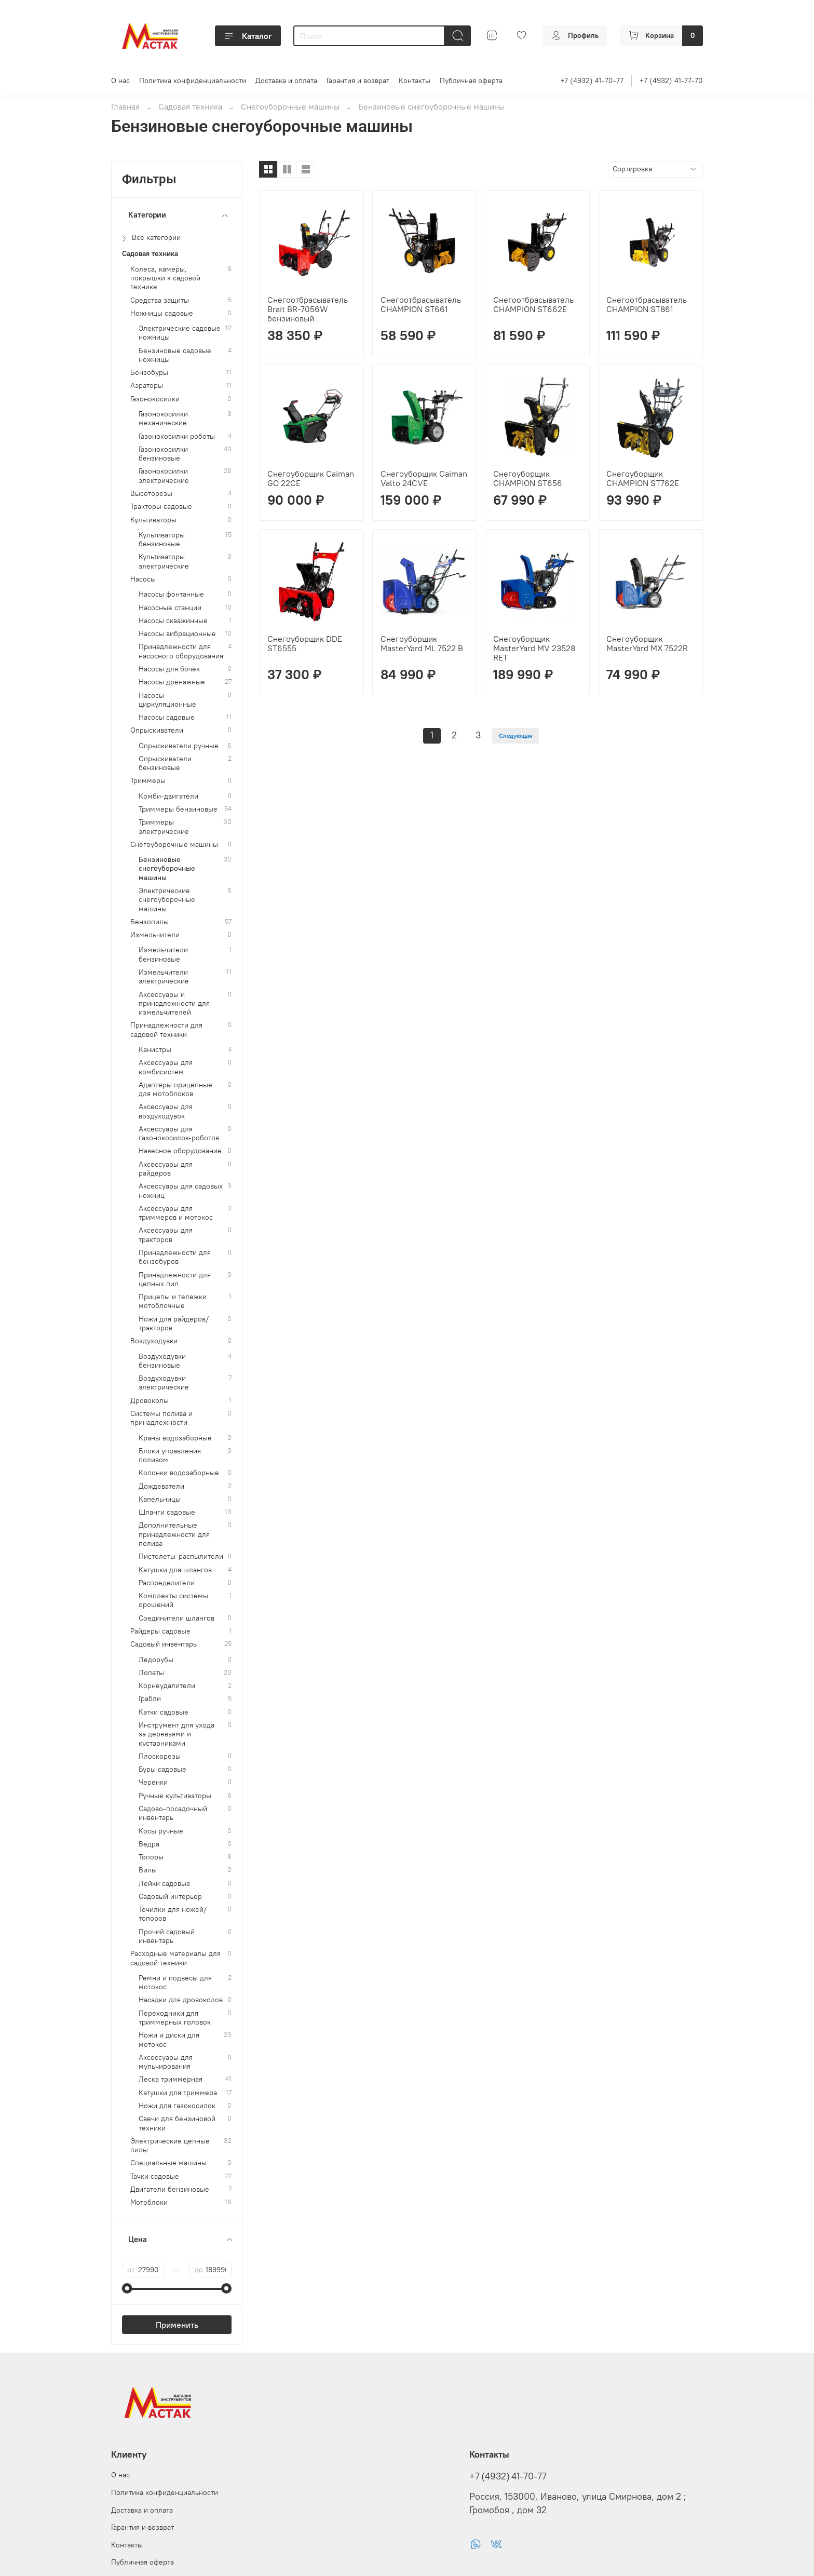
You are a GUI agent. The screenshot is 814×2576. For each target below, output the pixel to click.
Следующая (515, 735)
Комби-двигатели (168, 796)
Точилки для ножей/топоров (173, 1914)
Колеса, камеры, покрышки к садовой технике (165, 278)
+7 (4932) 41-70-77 (591, 80)
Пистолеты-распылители (181, 1556)
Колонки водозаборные (179, 1472)
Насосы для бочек (169, 669)
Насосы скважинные (173, 620)
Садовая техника (190, 106)
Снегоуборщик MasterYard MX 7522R (647, 643)
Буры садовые (162, 1769)
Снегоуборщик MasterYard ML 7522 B (422, 643)
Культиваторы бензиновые (162, 539)
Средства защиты (159, 300)
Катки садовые (163, 1712)
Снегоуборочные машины (290, 106)
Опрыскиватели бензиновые (165, 763)
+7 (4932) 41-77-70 (671, 80)
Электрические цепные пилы (170, 2145)
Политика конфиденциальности (192, 80)
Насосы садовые (167, 717)
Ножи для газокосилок (177, 2105)
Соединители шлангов (176, 1618)
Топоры (151, 1857)
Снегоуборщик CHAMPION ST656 (527, 478)
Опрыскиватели (156, 730)
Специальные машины (168, 2163)
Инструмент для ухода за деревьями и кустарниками (176, 1734)
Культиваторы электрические (164, 561)
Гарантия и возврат (358, 80)
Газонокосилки (155, 399)
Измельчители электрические (164, 977)
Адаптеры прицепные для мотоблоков (175, 1089)
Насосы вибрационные (177, 633)
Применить (177, 2324)
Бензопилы (149, 922)
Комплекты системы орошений (173, 1600)
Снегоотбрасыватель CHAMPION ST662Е (533, 304)
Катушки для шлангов (175, 1570)
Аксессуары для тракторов (166, 1235)
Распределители (167, 1583)
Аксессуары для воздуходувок (166, 1111)
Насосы (143, 579)
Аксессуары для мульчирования (166, 2062)
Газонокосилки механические (163, 418)
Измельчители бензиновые (163, 954)
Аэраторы (146, 385)
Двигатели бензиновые (169, 2189)
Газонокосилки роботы (177, 436)
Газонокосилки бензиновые (163, 454)
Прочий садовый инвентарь (167, 1936)
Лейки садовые (165, 1883)
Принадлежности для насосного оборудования (181, 651)
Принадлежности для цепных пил (175, 1279)
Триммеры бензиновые (178, 809)
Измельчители (155, 934)
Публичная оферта (471, 80)
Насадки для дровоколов (181, 1999)
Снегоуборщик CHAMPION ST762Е (642, 478)
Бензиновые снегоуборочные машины (167, 868)
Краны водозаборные (175, 1438)
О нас (120, 80)
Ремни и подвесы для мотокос (175, 1982)
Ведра (149, 1844)
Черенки (153, 1782)
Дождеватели (161, 1486)
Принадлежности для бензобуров (175, 1257)
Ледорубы (156, 1659)
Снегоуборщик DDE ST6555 (304, 643)
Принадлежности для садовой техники (166, 1030)
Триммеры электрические (164, 826)
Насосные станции (170, 607)
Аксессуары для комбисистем (166, 1067)
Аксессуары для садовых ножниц (181, 1190)
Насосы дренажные (172, 682)
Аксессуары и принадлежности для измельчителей (174, 1003)
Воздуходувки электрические (164, 1383)
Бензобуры (149, 372)
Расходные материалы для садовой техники (175, 1958)
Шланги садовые (167, 1512)
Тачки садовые (154, 2176)
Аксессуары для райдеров (166, 1169)
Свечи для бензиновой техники (177, 2123)
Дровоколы (149, 1400)
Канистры (155, 1049)
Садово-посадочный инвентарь (173, 1813)
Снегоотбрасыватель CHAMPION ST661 (421, 304)
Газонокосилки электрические (164, 475)
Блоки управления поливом (170, 1455)
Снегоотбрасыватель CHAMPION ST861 (646, 304)
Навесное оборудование (180, 1151)
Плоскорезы (160, 1756)
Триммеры (148, 780)
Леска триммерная (170, 2079)
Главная (125, 106)
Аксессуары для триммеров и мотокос (176, 1213)
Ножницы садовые (161, 313)
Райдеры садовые (160, 1631)
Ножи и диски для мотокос (169, 2039)
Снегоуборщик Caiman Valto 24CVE (424, 478)
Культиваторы (153, 520)
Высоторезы (151, 493)
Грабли (150, 1698)
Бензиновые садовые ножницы (175, 355)
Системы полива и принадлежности (161, 1418)
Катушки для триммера (178, 2092)
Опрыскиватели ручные (179, 745)
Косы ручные (161, 1831)
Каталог (248, 36)
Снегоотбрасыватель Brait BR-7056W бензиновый (307, 308)
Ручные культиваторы (175, 1795)
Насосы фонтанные (171, 594)
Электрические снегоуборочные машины (167, 899)
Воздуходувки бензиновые (162, 1361)
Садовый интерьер (170, 1896)
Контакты (414, 80)
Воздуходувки (154, 1341)
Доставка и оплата (286, 80)
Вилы (148, 1870)
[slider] (127, 2288)
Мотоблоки (149, 2202)
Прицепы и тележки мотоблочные (173, 1301)
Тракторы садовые (161, 506)
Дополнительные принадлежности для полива (174, 1534)
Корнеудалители (167, 1685)
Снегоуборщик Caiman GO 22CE (310, 478)
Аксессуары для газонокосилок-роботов (179, 1133)
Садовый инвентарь (163, 1644)
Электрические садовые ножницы (180, 333)
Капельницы (160, 1499)
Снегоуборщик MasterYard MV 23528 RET (534, 648)
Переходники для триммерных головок (175, 2018)
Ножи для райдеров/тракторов (174, 1323)
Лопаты (151, 1672)
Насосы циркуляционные (167, 700)
